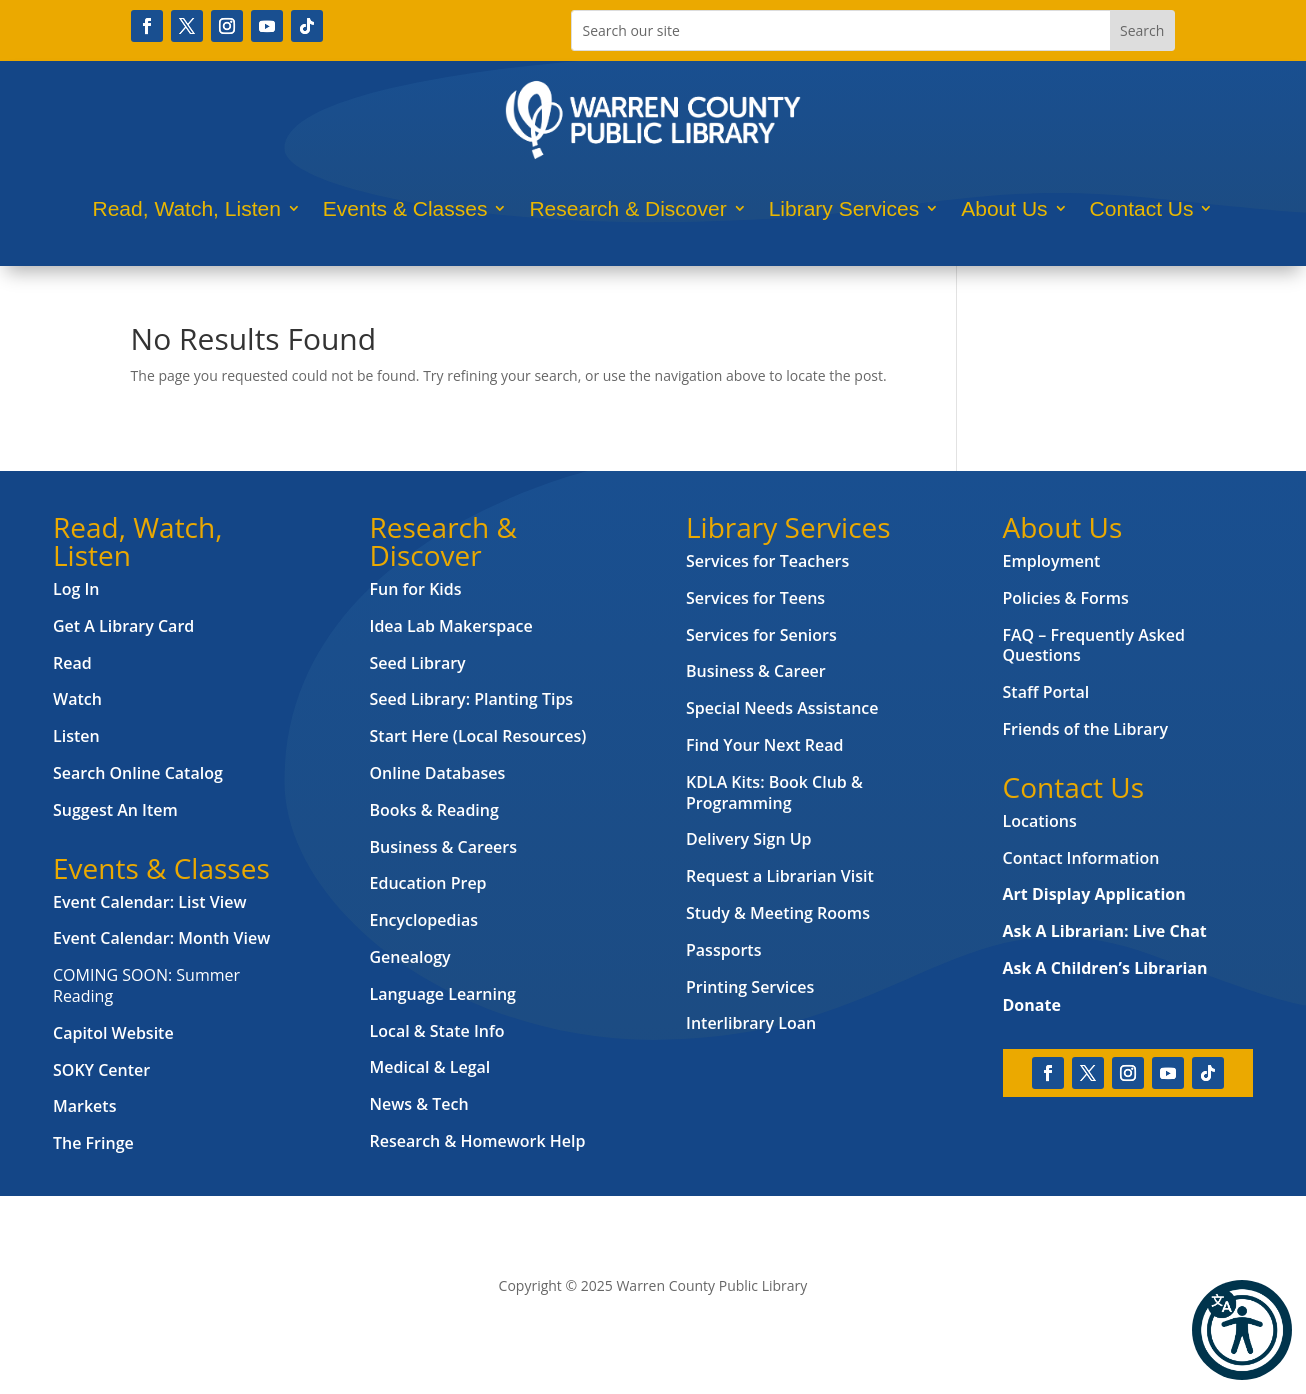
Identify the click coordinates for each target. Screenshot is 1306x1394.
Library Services (844, 208)
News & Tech (419, 1104)
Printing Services (750, 987)
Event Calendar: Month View (161, 938)
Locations (1040, 821)
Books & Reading (434, 810)
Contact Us (1142, 208)
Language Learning (443, 994)
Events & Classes (405, 208)
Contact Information (1081, 858)
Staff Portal (1046, 692)
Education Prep (428, 883)
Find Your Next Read (764, 745)
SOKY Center (101, 1070)
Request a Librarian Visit (780, 876)
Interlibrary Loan (751, 1023)
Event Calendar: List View (149, 902)
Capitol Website (113, 1033)
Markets (84, 1106)
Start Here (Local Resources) (478, 736)
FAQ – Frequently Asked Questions (1094, 645)
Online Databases (438, 773)
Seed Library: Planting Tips (472, 699)
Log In (76, 589)
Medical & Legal (430, 1067)
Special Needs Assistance (782, 708)
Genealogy (410, 957)
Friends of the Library (1086, 729)
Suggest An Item (115, 810)
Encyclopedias (424, 920)
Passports (723, 950)
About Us (1004, 208)
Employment (1052, 561)
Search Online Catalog (138, 773)
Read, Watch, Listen (187, 208)
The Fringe (93, 1143)
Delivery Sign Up (749, 839)
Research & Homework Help (478, 1141)
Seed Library (418, 663)
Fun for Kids (416, 589)
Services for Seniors (761, 635)
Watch (77, 699)
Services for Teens (755, 598)
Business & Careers (444, 847)
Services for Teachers (767, 561)
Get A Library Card (123, 626)
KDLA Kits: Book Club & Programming (774, 792)
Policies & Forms (1066, 598)
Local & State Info (437, 1031)
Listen (76, 736)
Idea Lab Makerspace (451, 626)
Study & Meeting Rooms (778, 913)
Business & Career (756, 671)
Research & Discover (627, 208)
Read (72, 663)
